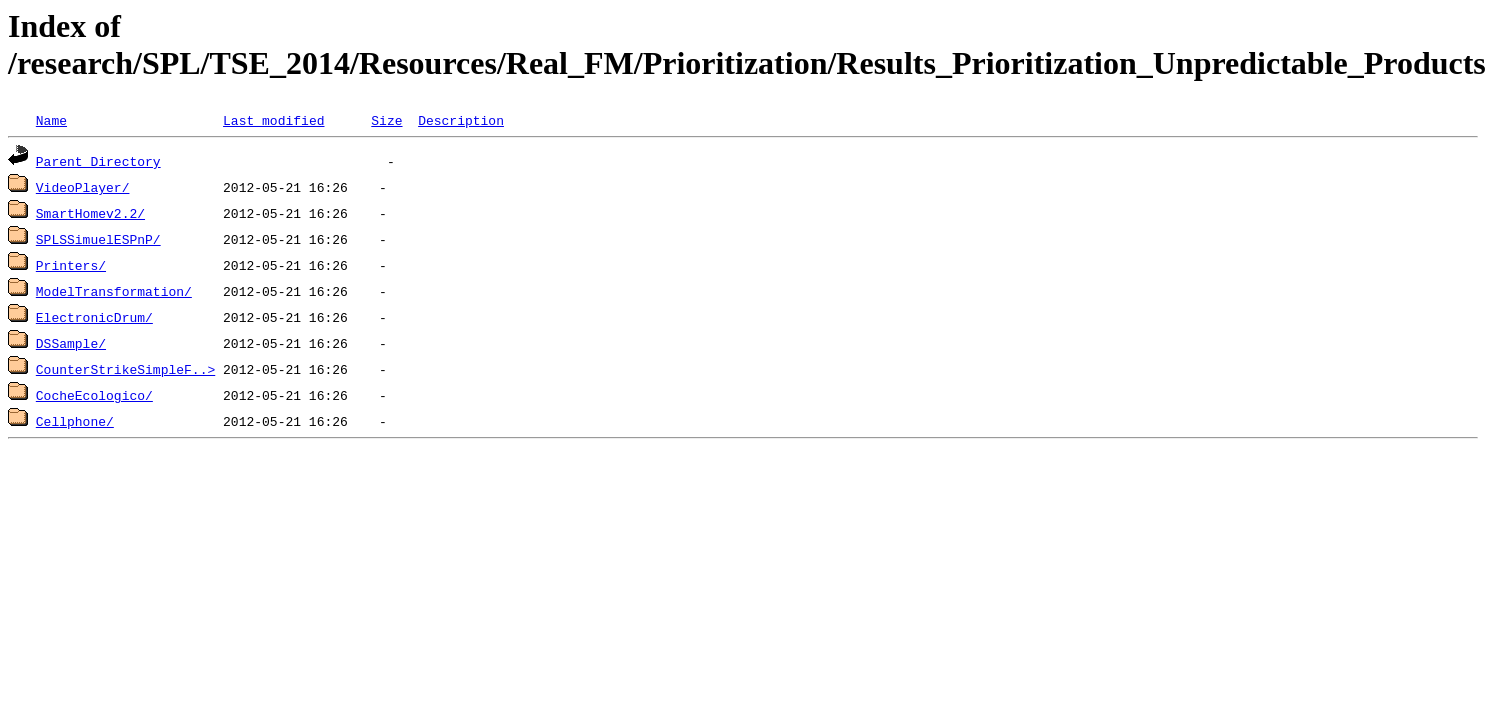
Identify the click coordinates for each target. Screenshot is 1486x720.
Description (461, 120)
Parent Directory (98, 161)
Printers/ (71, 265)
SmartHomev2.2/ (90, 213)
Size (386, 120)
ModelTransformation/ (114, 291)
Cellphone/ (75, 421)
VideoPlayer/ (83, 187)
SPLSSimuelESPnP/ (98, 239)
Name (51, 120)
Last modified (273, 120)
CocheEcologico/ (94, 395)
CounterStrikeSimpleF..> (125, 369)
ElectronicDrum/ (94, 317)
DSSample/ (71, 343)
